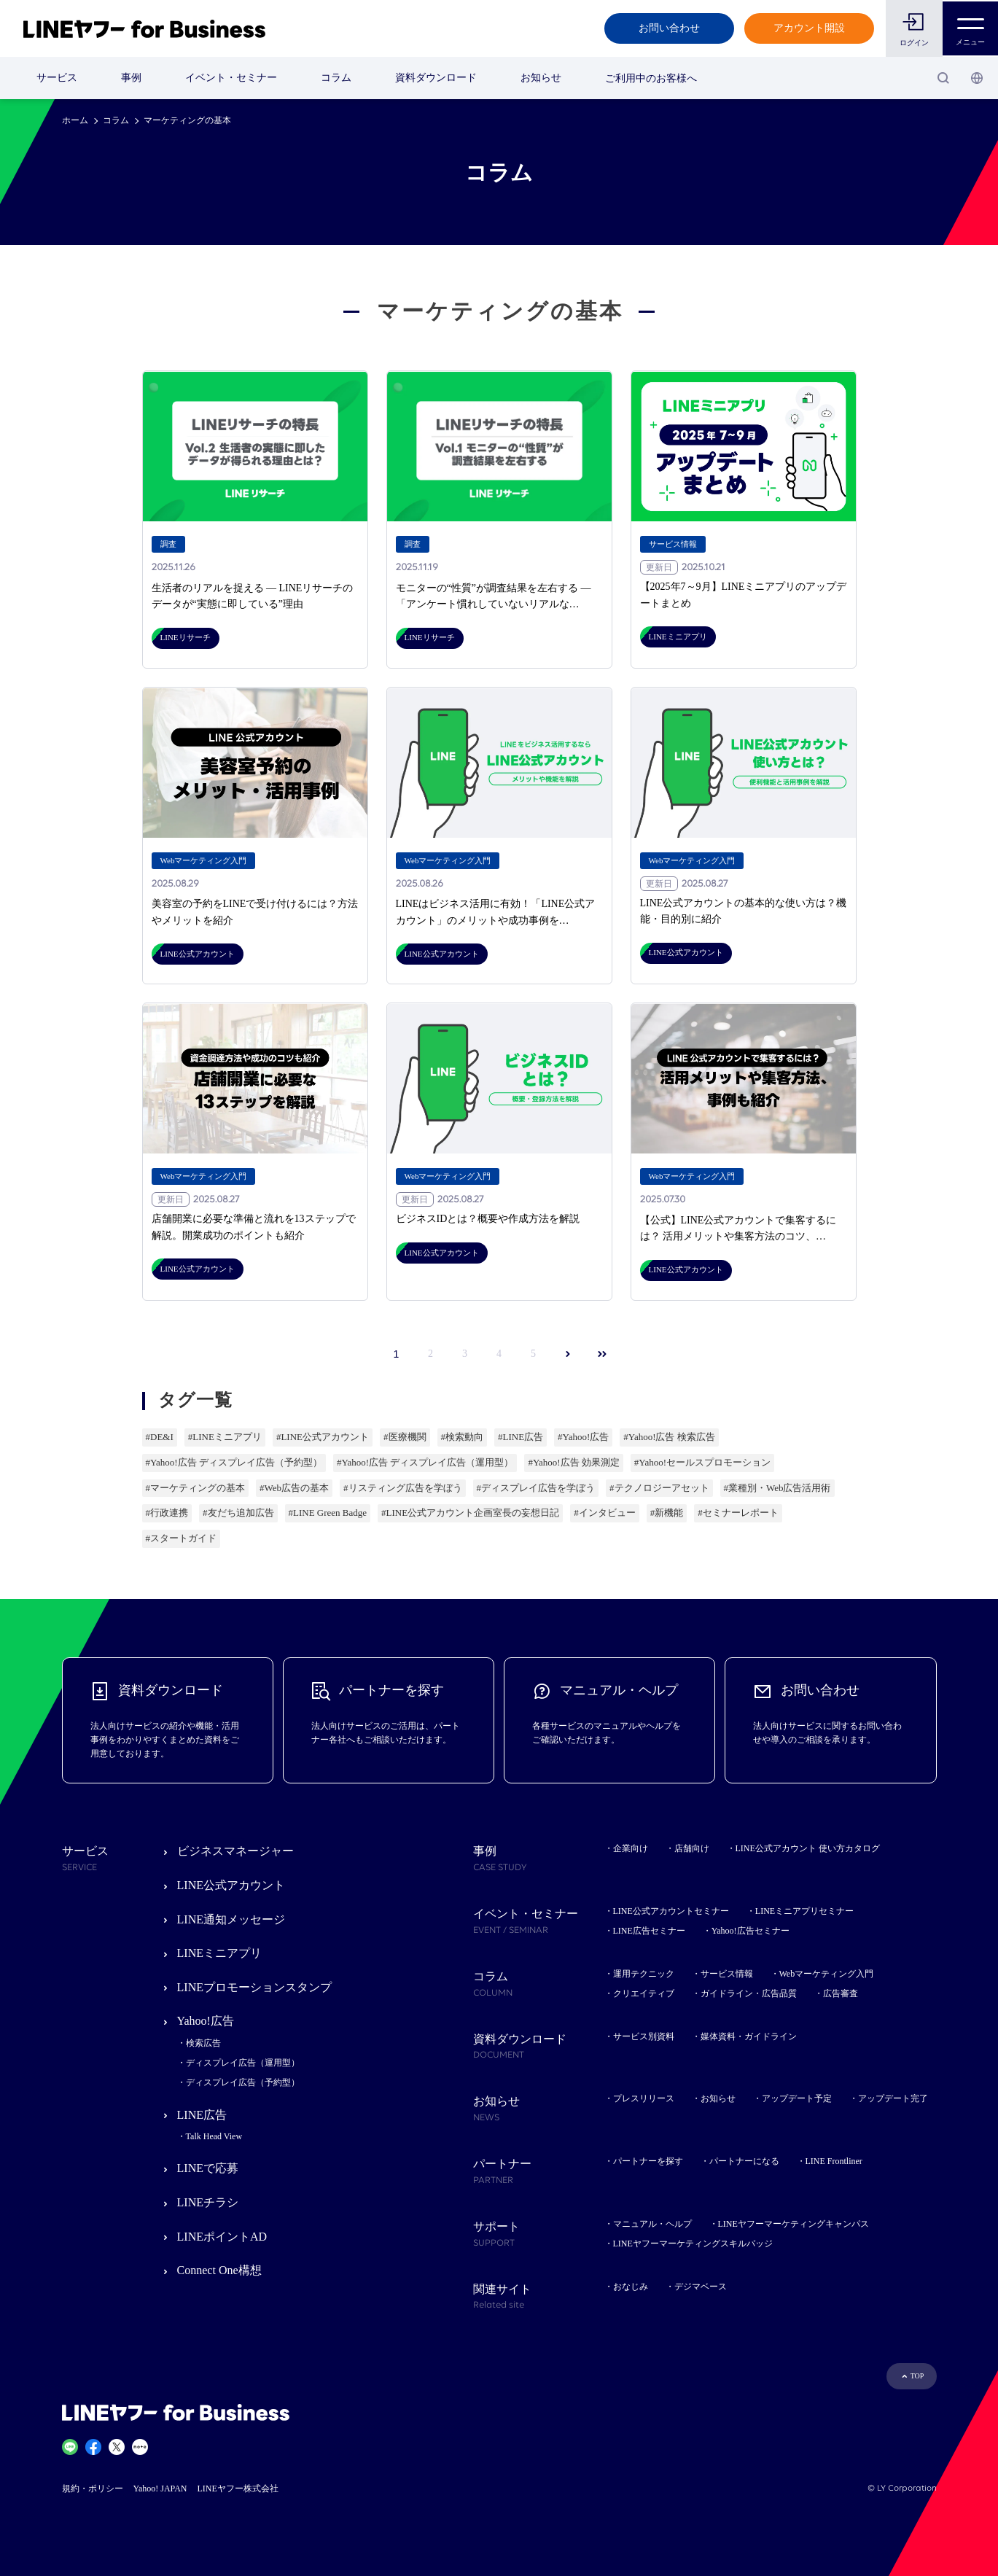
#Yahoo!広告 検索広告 (668, 1436)
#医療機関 (404, 1436)
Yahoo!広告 (205, 2021)
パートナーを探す (648, 2161)
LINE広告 (202, 2115)
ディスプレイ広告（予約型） (243, 2082)
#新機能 (667, 1512)
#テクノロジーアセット (659, 1487)
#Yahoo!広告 (583, 1436)
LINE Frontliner (834, 2161)
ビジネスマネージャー (235, 1851)
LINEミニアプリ (219, 1953)
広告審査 (840, 1993)
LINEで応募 (207, 2168)
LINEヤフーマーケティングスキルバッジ (693, 2243)
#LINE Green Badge (328, 1512)
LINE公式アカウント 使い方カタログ (808, 1848)
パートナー (538, 2172)
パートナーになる (744, 2161)
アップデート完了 (893, 2098)
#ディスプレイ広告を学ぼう (536, 1487)
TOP (917, 2376)
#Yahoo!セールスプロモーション (702, 1462)
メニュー (969, 27)
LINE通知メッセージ (231, 1919)
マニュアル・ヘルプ (652, 2224)
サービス (56, 77)
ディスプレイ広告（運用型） (243, 2063)
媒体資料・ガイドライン (749, 2036)
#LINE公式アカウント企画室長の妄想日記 (470, 1512)
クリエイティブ (643, 1993)
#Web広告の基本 (294, 1487)
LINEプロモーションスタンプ (254, 1987)
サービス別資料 (643, 2036)
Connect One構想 (219, 2270)
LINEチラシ (207, 2202)
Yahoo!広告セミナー (751, 1931)
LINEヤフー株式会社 (238, 2488)
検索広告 (203, 2043)
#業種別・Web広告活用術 (777, 1487)
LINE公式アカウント (231, 1885)
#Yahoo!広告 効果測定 (573, 1462)
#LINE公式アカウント (322, 1436)
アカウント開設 (807, 28)
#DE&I (160, 1436)
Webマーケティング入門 (826, 1974)
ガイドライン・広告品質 (749, 1993)
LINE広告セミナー (649, 1931)
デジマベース (700, 2286)
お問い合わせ (667, 28)
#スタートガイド (181, 1538)
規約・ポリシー (92, 2488)
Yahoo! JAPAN (160, 2488)
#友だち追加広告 (238, 1512)
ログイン (912, 43)
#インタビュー (605, 1512)
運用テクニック (643, 1974)
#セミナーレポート (738, 1512)
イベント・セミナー (231, 77)
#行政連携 (167, 1512)
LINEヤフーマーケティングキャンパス (793, 2224)
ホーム (75, 120)
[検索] (943, 78)
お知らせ (541, 77)
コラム (336, 77)
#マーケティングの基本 (196, 1487)
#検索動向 (462, 1436)
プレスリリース (643, 2098)
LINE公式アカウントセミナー (671, 1911)
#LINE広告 (520, 1436)
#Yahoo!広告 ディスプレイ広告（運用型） (425, 1462)
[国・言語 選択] (977, 78)
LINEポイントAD (222, 2236)
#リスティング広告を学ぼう (402, 1487)
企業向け (630, 1848)
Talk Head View (214, 2136)
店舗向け (691, 1848)
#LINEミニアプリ (225, 1436)
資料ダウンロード (436, 77)
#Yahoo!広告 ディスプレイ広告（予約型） (234, 1462)
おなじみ (630, 2286)
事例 (131, 77)
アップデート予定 (797, 2098)
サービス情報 (727, 1974)
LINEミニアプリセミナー (804, 1911)
